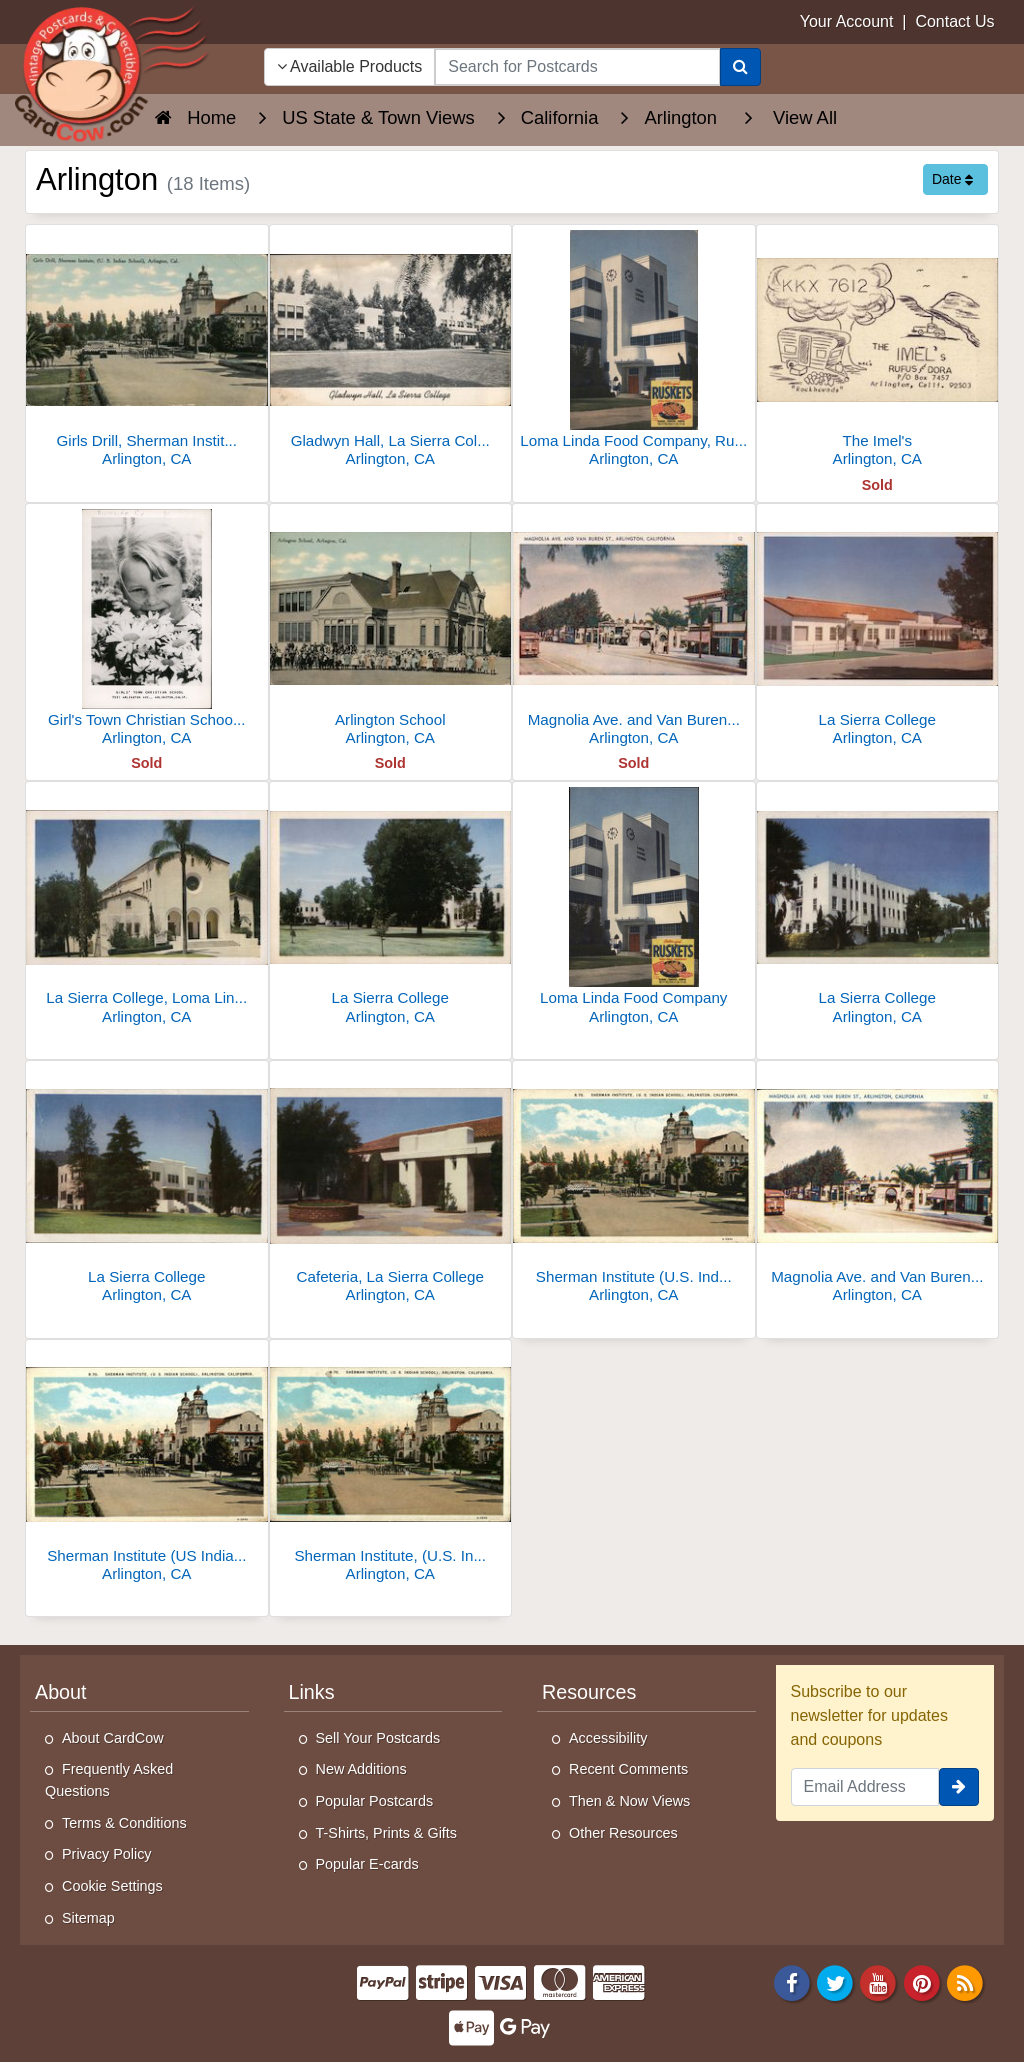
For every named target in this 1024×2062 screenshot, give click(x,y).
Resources (589, 1692)
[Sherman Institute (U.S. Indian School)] (634, 1187)
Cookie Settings (112, 1886)
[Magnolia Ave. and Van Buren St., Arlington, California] (634, 630)
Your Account (847, 21)
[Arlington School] (391, 630)
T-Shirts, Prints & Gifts (387, 1833)
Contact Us (954, 21)
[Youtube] (879, 1981)
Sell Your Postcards (378, 1738)
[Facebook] (792, 1981)
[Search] (740, 67)
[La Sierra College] (878, 630)
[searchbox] (577, 67)
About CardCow (113, 1738)
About (61, 1692)
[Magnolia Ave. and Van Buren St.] (878, 1187)
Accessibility (608, 1738)
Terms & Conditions (124, 1823)
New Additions (361, 1769)
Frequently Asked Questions (109, 1780)
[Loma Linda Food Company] (634, 908)
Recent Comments (628, 1769)
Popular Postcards (375, 1801)
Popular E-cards (367, 1864)
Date (952, 179)
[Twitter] (835, 1981)
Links (312, 1692)
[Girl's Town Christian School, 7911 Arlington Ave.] (147, 630)
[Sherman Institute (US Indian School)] (147, 1466)
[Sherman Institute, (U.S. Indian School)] (391, 1466)
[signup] (959, 1787)
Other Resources (623, 1833)
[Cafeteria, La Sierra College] (391, 1187)
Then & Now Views (629, 1801)
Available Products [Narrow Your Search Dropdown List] (350, 66)
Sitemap (88, 1918)
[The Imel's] (878, 351)
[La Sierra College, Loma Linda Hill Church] (147, 908)
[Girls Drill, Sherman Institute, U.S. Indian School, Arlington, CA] (147, 351)
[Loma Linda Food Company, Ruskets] (634, 351)
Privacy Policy (107, 1854)
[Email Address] (865, 1787)
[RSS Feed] (965, 1981)
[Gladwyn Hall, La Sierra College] (391, 351)
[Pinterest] (922, 1981)
